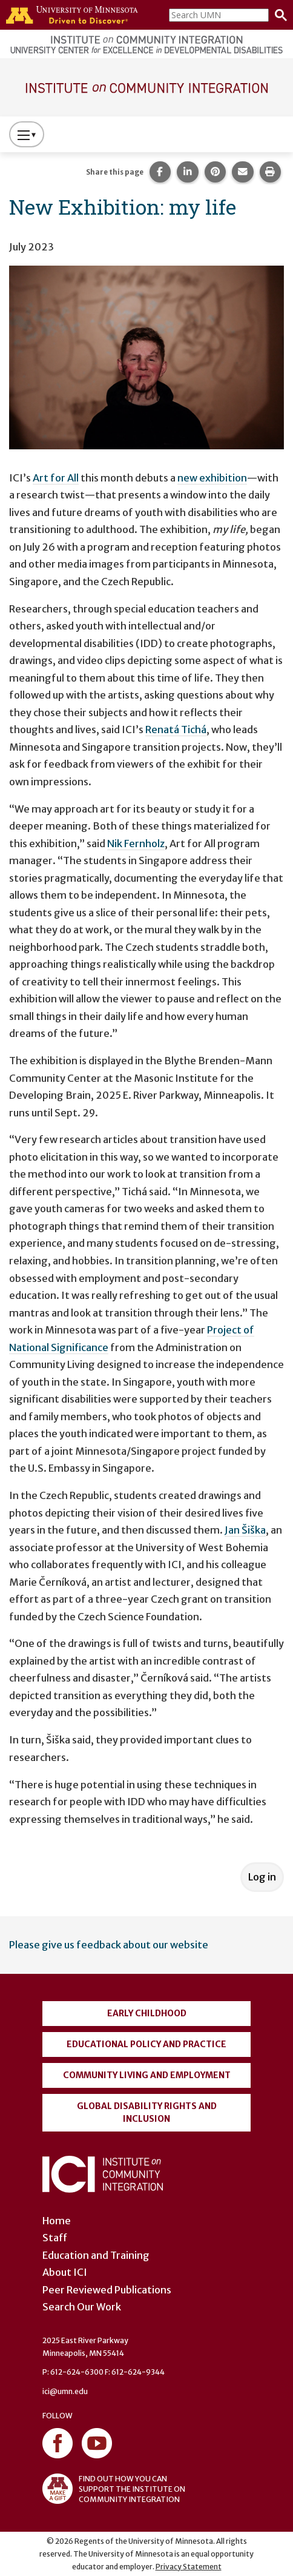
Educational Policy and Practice (146, 2044)
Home (56, 2221)
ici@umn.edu (65, 2391)
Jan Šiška (245, 1530)
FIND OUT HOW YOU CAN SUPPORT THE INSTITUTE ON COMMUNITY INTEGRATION (113, 2489)
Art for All (56, 478)
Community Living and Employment (147, 2075)
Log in (262, 1877)
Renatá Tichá (175, 729)
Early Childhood (146, 2013)
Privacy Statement (189, 2566)
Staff (54, 2238)
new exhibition (212, 478)
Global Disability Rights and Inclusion (147, 2112)
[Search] (278, 15)
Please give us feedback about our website (108, 1945)
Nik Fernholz (136, 843)
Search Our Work (81, 2307)
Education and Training (96, 2255)
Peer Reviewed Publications (106, 2290)
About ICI (64, 2272)
